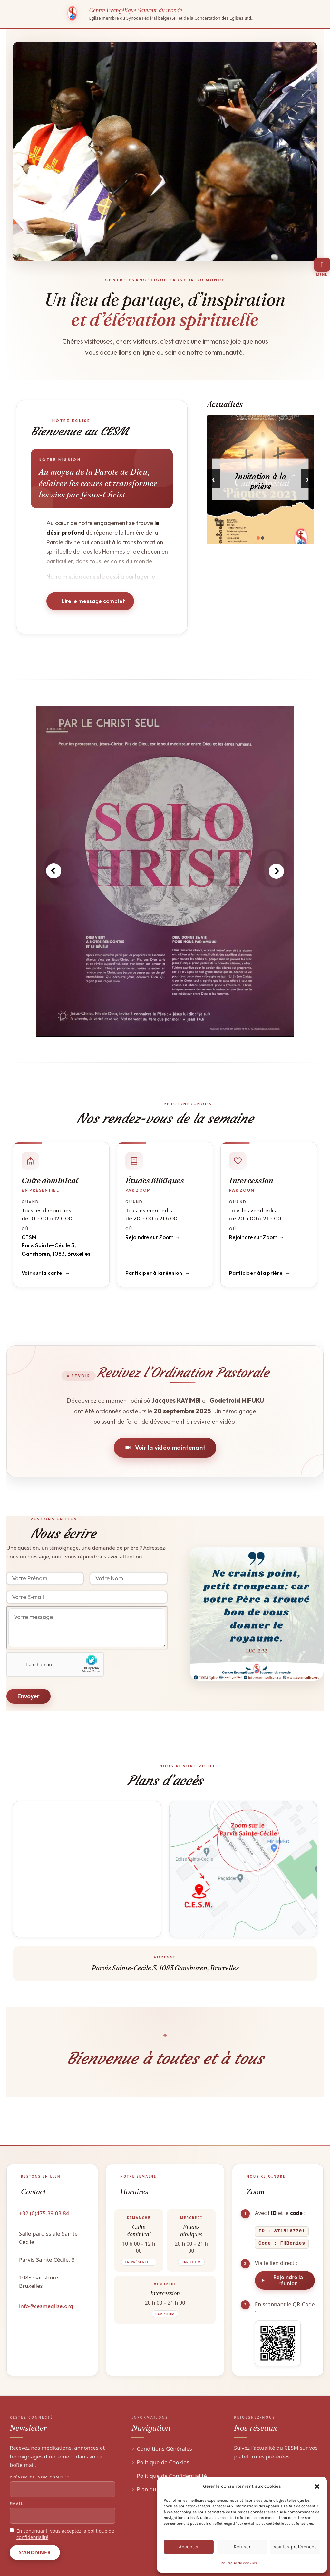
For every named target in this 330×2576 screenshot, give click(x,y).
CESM (29, 1237)
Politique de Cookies (163, 2462)
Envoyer (28, 1696)
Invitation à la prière (260, 481)
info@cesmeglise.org (46, 2306)
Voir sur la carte (42, 1273)
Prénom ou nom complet (40, 2477)
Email (16, 2503)
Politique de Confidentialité (172, 2475)
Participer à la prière (256, 1273)
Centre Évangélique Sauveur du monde (135, 10)
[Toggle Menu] (322, 265)
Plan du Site (152, 2489)
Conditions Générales (164, 2448)
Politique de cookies (239, 2563)
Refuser (242, 2547)
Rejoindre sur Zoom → (152, 1237)
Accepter (189, 2547)
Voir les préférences (295, 2547)
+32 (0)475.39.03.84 (44, 2213)
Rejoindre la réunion (288, 2280)
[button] (317, 2486)
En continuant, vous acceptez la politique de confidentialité (65, 2534)
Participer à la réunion (153, 1273)
